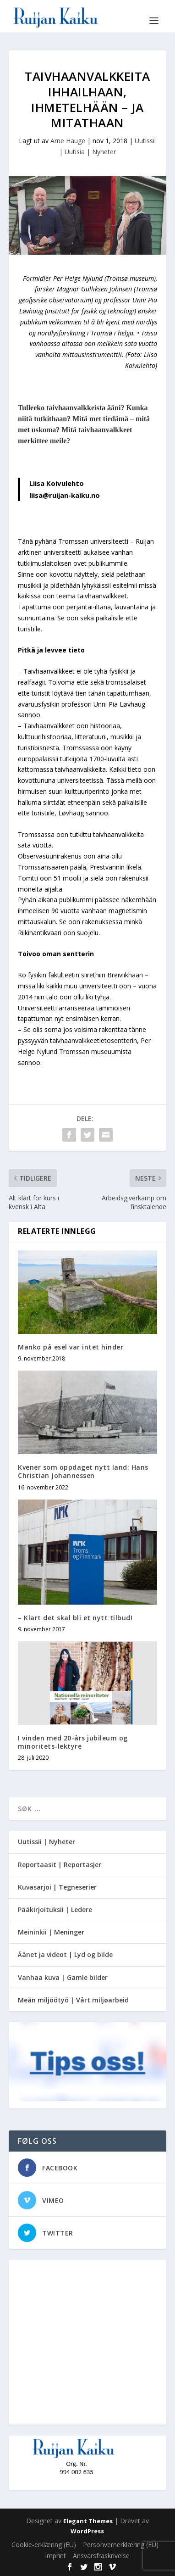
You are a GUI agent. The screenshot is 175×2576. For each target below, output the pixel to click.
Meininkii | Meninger (51, 1932)
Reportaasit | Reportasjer (59, 1864)
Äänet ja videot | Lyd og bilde (65, 1954)
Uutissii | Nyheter (46, 1841)
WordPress (87, 2531)
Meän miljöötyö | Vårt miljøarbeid (73, 2000)
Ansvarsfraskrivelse (101, 2555)
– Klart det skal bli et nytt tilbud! (75, 1617)
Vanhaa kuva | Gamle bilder (63, 1977)
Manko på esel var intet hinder (70, 1347)
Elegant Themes (88, 2521)
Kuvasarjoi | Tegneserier (57, 1887)
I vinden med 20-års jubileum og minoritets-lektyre (73, 1742)
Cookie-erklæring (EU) (43, 2544)
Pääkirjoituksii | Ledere (55, 1909)
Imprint (55, 2555)
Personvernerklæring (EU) (121, 2544)
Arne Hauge (67, 140)
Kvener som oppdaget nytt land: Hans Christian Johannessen (83, 1471)
